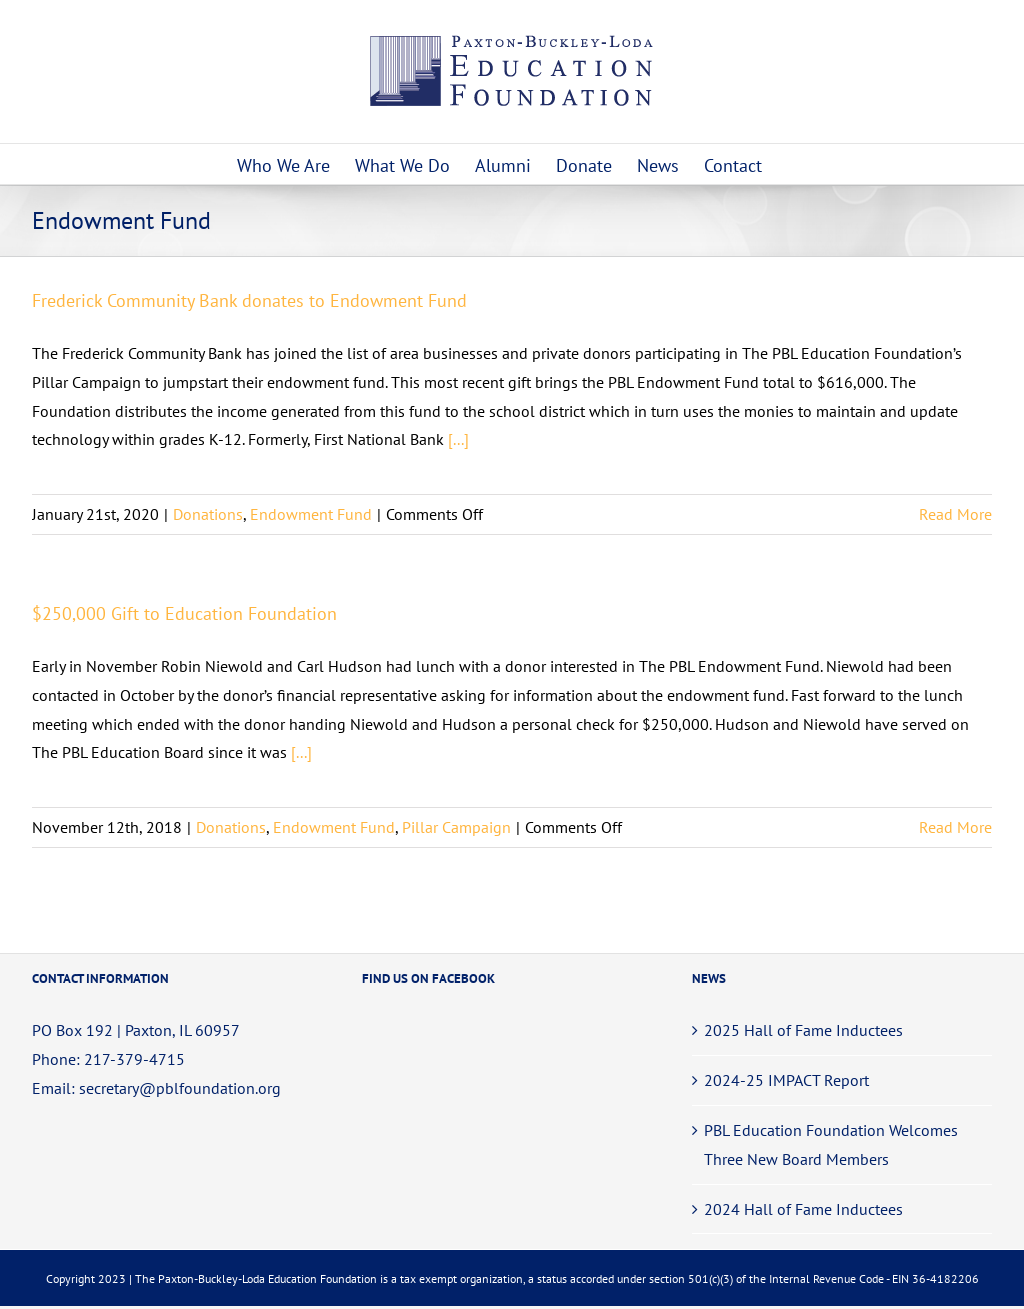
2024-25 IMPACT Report (786, 1080)
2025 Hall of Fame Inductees (803, 1030)
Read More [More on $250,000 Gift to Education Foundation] (955, 827)
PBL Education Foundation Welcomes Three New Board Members (831, 1144)
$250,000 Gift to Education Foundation (184, 613)
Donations (208, 514)
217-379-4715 (134, 1059)
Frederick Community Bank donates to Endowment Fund (249, 300)
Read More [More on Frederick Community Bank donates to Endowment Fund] (955, 514)
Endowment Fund (311, 514)
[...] (458, 439)
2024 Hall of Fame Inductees (803, 1209)
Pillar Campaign (456, 827)
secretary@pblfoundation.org (180, 1088)
